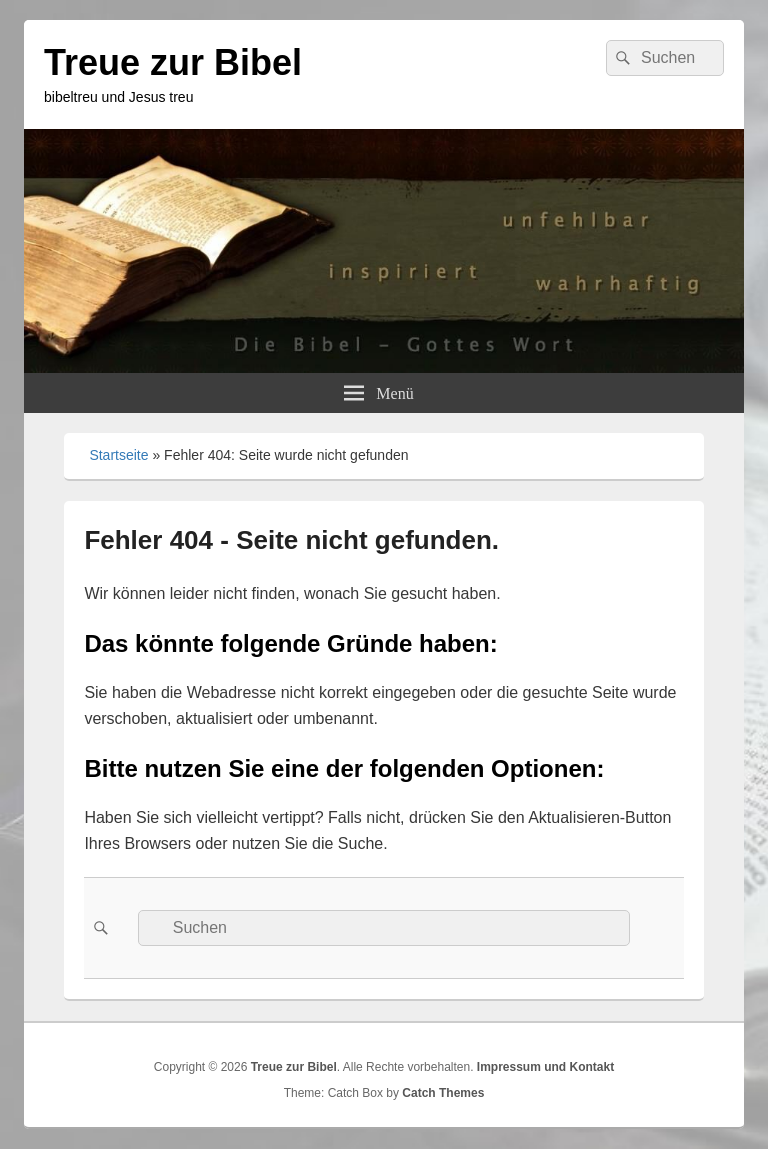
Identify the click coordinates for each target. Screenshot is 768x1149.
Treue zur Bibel (173, 62)
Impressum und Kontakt (545, 1067)
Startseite (118, 455)
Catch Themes (443, 1093)
